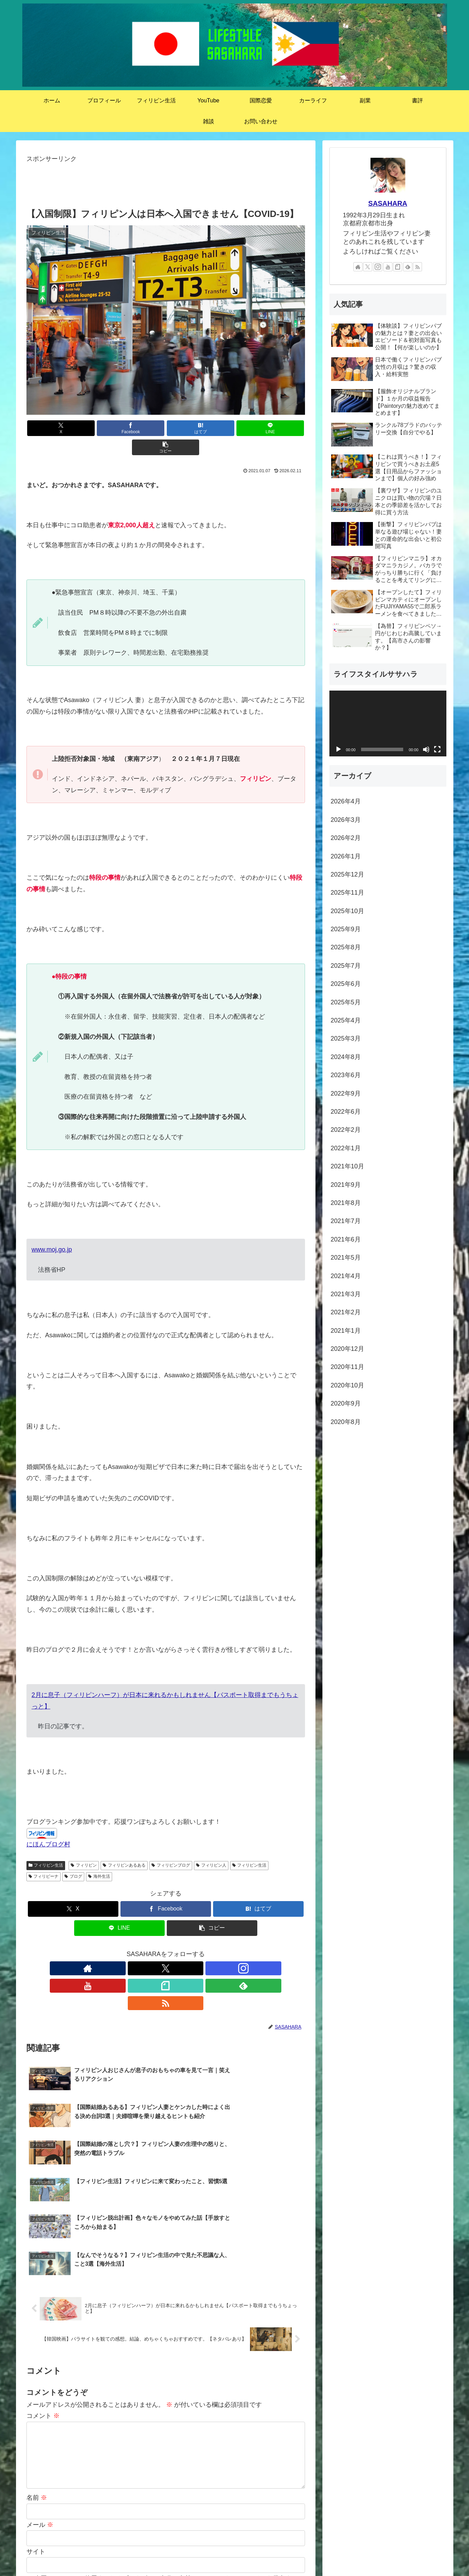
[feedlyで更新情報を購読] (198, 1949)
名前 (36, 2360)
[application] (387, 723)
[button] (259, 428)
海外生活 (99, 1857)
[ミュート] (426, 749)
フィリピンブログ (170, 1846)
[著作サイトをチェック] (118, 1949)
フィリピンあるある (124, 1846)
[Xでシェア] (72, 428)
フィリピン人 (211, 1846)
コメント (43, 2278)
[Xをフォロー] (134, 1949)
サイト (35, 2414)
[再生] (338, 749)
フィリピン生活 (46, 1846)
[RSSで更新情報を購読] (214, 1949)
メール (39, 2387)
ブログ (73, 1857)
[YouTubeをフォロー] (166, 1949)
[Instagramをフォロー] (150, 1949)
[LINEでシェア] (212, 428)
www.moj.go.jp (52, 1230)
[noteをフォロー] (182, 1949)
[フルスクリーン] (437, 749)
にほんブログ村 (48, 1825)
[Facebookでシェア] (118, 428)
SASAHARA (387, 203)
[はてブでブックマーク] (165, 428)
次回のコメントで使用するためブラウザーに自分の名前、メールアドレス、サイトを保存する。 (169, 2441)
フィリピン (84, 1846)
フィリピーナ (44, 1857)
